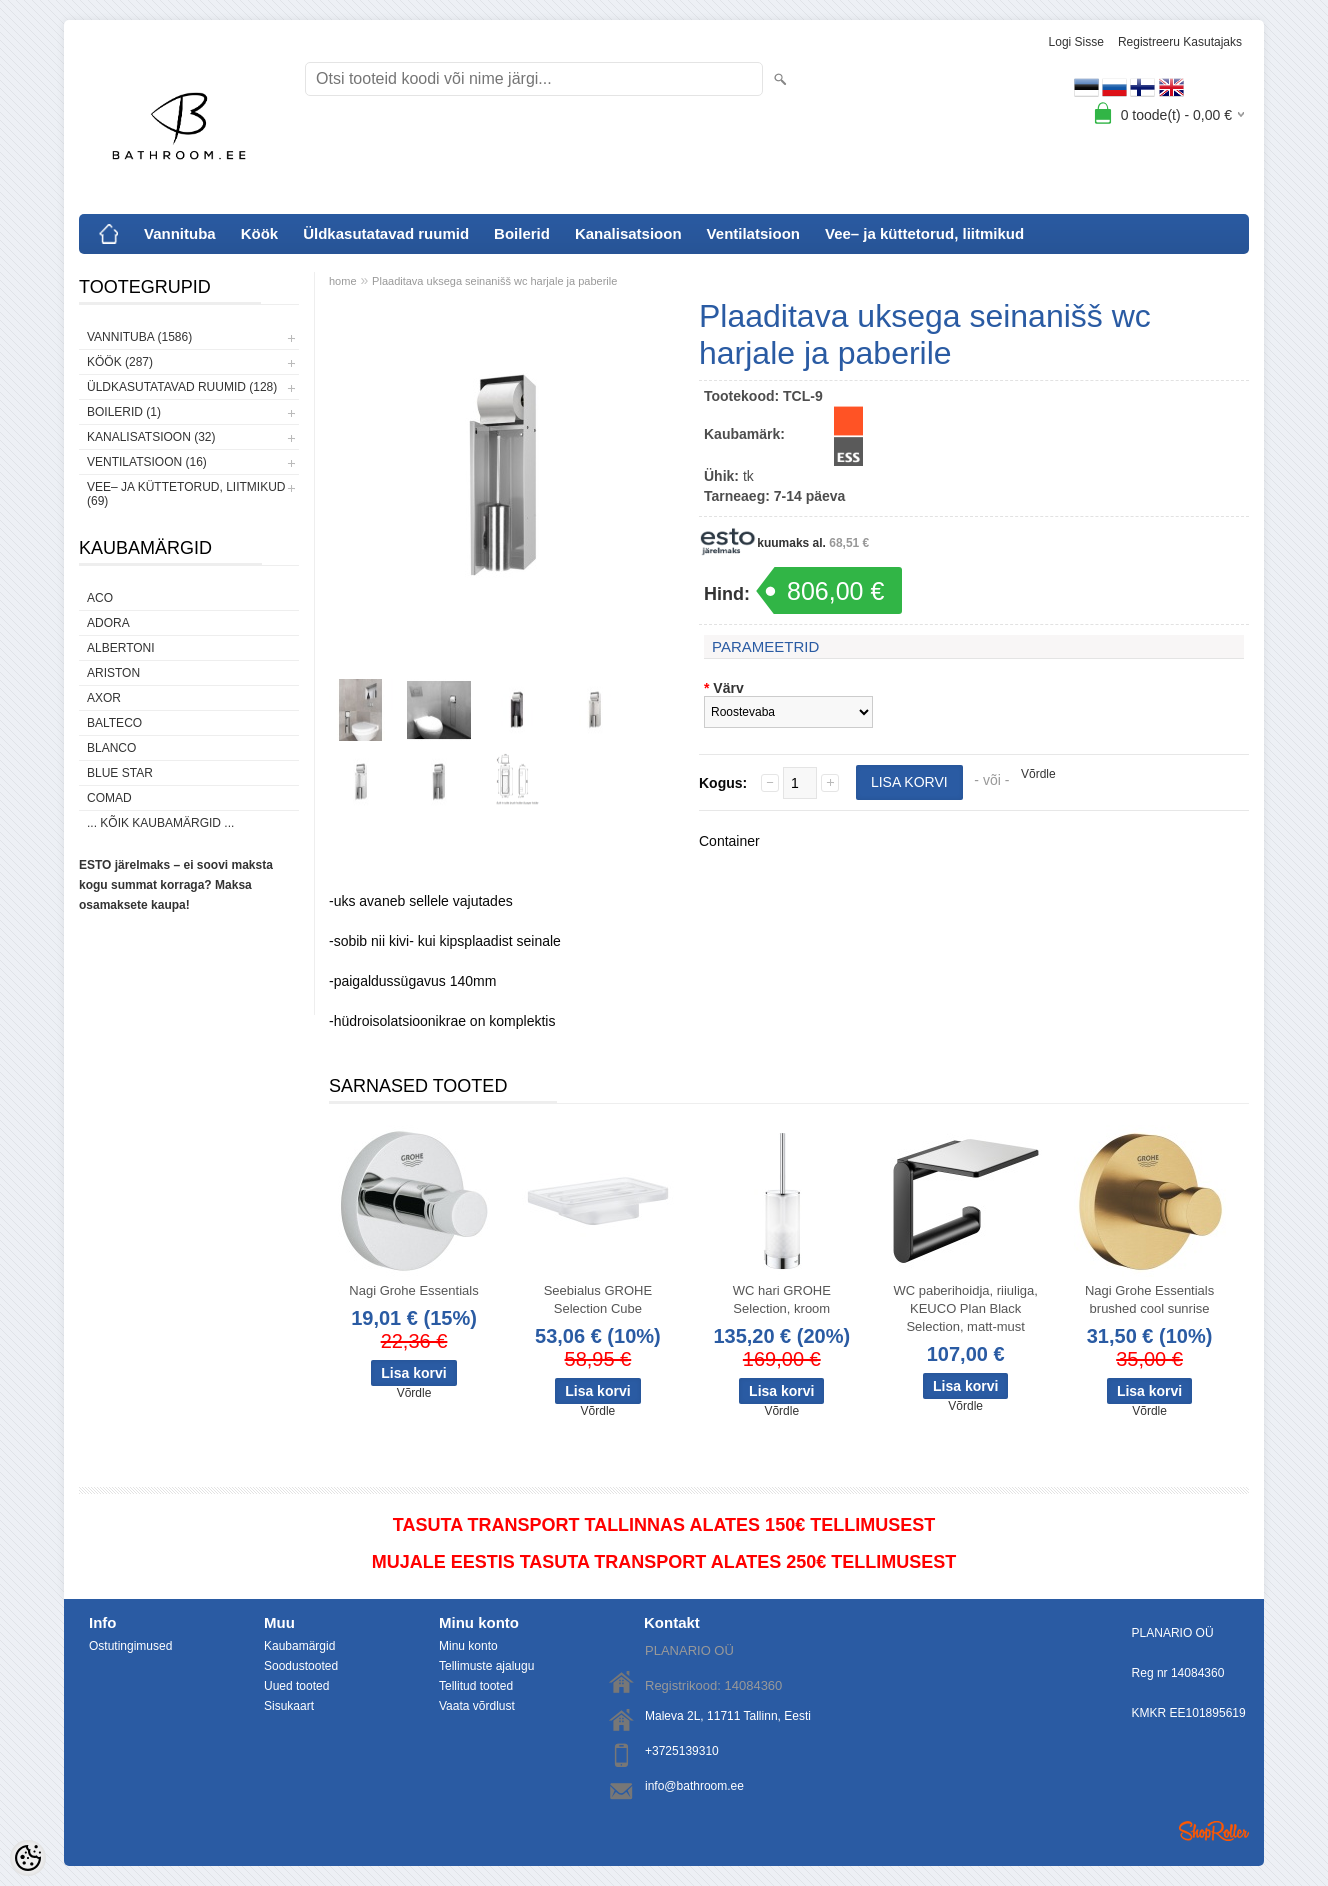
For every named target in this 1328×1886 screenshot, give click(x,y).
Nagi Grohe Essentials (413, 1290)
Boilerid (522, 233)
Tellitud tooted (476, 1686)
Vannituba (180, 233)
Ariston (113, 673)
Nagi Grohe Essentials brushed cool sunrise (1149, 1299)
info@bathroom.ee (694, 1786)
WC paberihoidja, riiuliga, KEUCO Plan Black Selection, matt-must (965, 1308)
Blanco (111, 748)
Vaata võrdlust (477, 1706)
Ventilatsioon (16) (147, 462)
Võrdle (1038, 774)
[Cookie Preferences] (28, 1858)
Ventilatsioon (753, 233)
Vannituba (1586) (139, 337)
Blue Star (120, 773)
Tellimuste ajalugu (486, 1666)
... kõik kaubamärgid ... (160, 823)
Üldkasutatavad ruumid (386, 233)
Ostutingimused (130, 1646)
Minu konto (468, 1646)
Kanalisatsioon (628, 233)
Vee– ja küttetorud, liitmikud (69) (186, 494)
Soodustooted (301, 1666)
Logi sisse (1076, 42)
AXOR (104, 698)
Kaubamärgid (299, 1646)
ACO (100, 598)
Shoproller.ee (1214, 1831)
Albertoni (121, 648)
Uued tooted (296, 1686)
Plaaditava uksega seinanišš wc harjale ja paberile (494, 281)
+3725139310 (682, 1751)
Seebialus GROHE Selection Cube (598, 1299)
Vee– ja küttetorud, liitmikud (924, 233)
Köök (260, 233)
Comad (109, 798)
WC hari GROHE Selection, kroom (782, 1299)
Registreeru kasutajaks (1180, 42)
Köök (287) (120, 362)
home (343, 281)
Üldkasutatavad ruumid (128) (182, 387)
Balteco (114, 723)
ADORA (108, 623)
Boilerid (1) (124, 412)
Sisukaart (289, 1706)
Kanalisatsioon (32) (151, 437)
